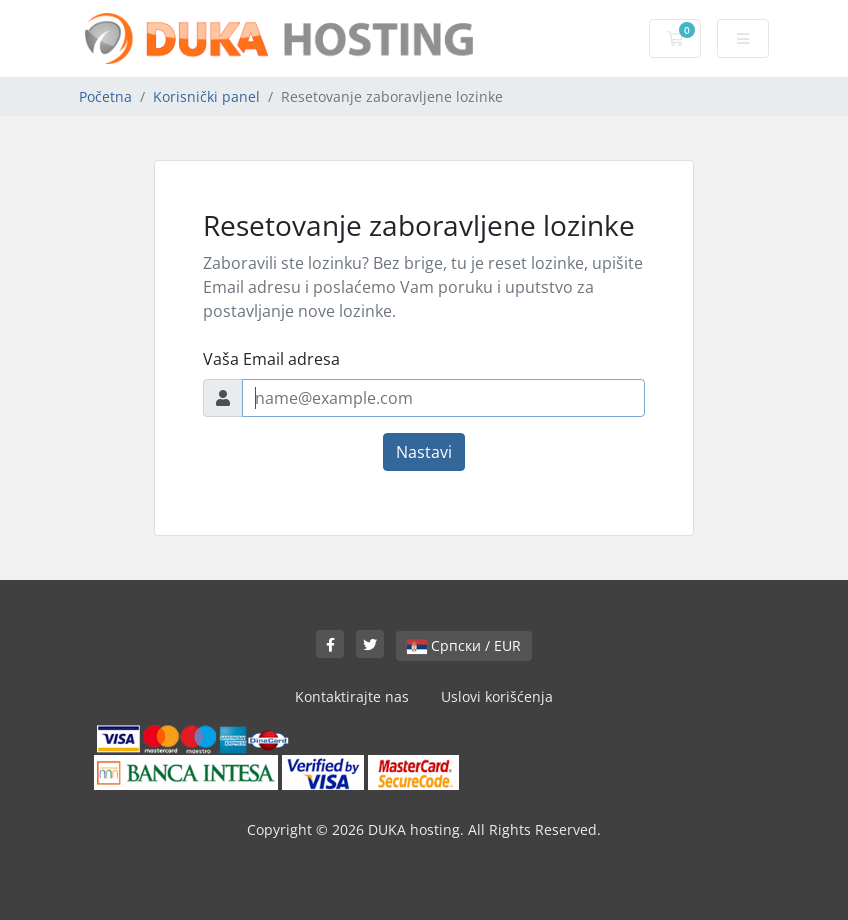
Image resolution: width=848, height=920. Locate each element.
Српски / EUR (464, 645)
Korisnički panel (206, 96)
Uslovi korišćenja (497, 696)
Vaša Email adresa (271, 359)
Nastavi (424, 452)
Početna (105, 96)
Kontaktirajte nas (352, 696)
